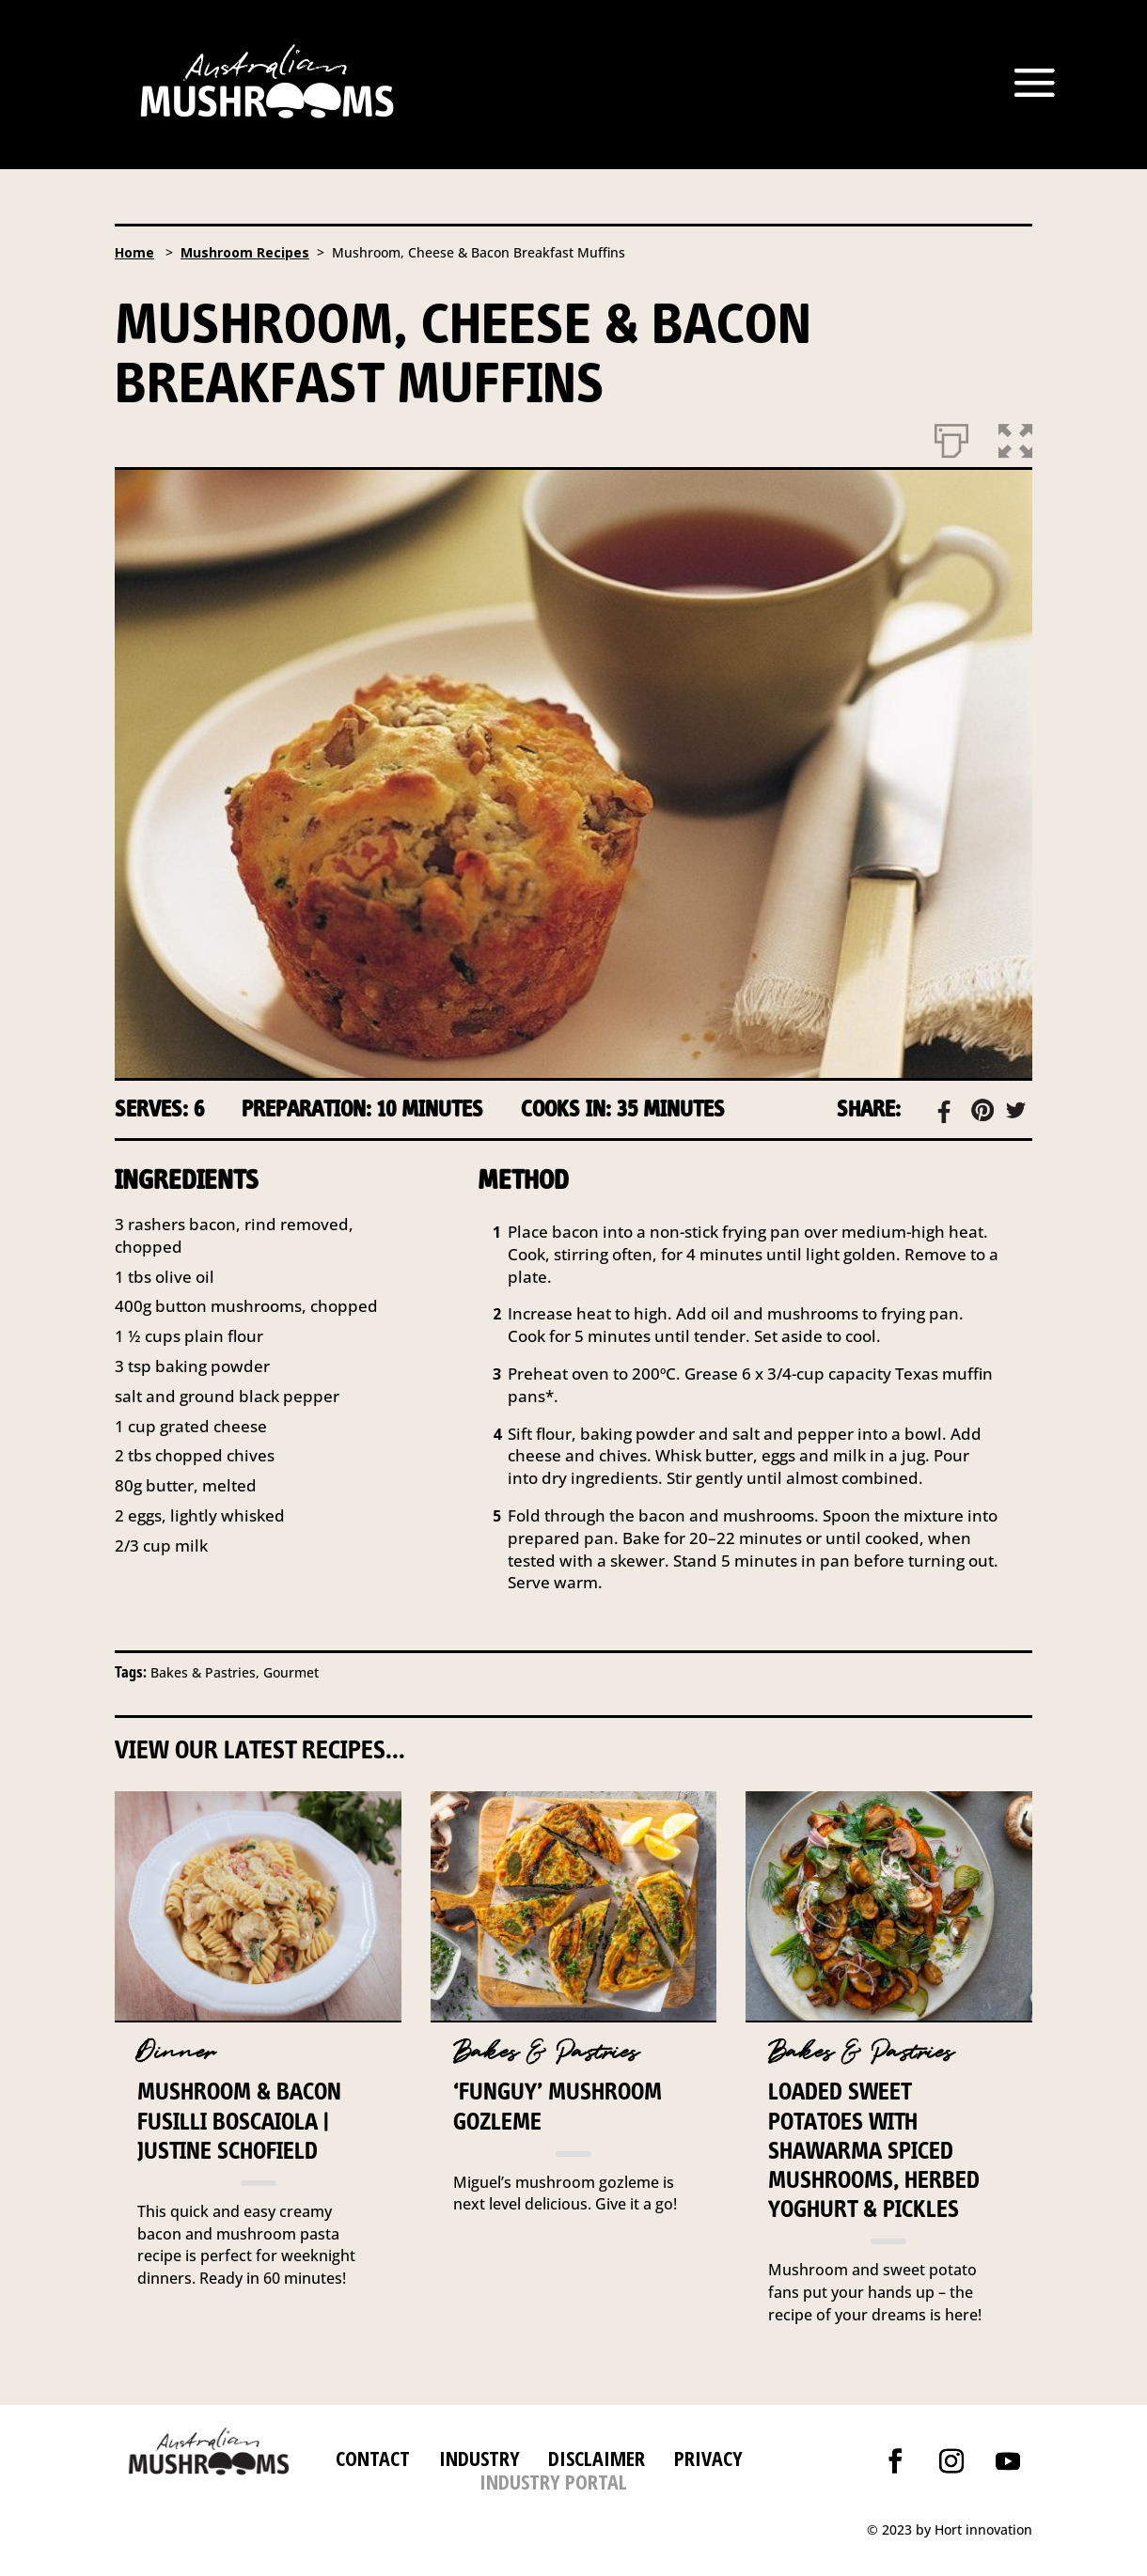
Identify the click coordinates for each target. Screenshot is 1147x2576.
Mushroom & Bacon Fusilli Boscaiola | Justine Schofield (239, 2120)
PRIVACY (708, 2457)
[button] (1015, 437)
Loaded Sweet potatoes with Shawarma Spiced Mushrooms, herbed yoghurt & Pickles (874, 2150)
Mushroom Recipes (245, 252)
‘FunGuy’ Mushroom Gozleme (557, 2105)
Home (134, 252)
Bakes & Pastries (545, 2052)
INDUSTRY (479, 2457)
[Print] (951, 437)
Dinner (176, 2052)
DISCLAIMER (593, 2457)
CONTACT (373, 2457)
